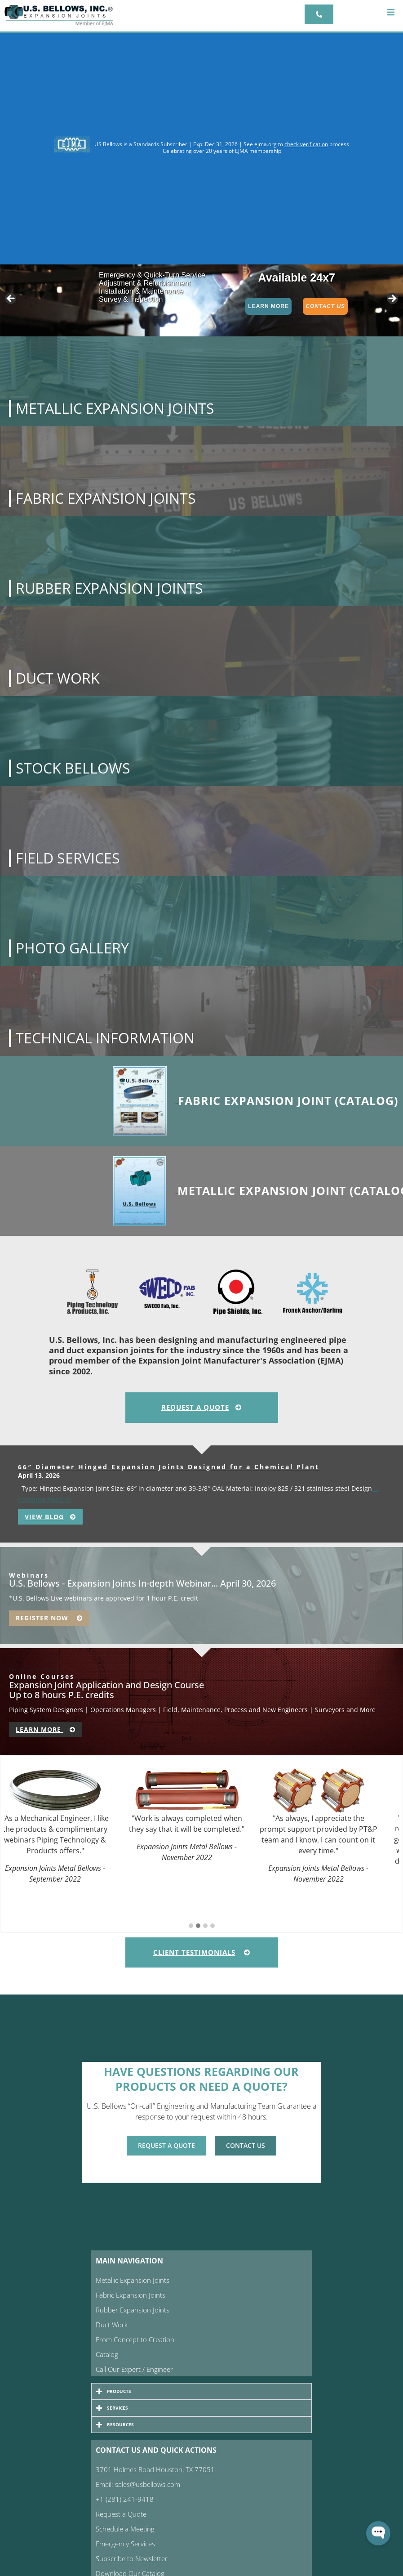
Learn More (268, 306)
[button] (391, 12)
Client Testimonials (201, 1952)
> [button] (392, 299)
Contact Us (325, 306)
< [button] (11, 299)
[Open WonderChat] (378, 2533)
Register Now (49, 1618)
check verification (306, 144)
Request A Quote (201, 1407)
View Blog (50, 1516)
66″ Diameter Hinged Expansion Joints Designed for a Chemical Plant (168, 1466)
